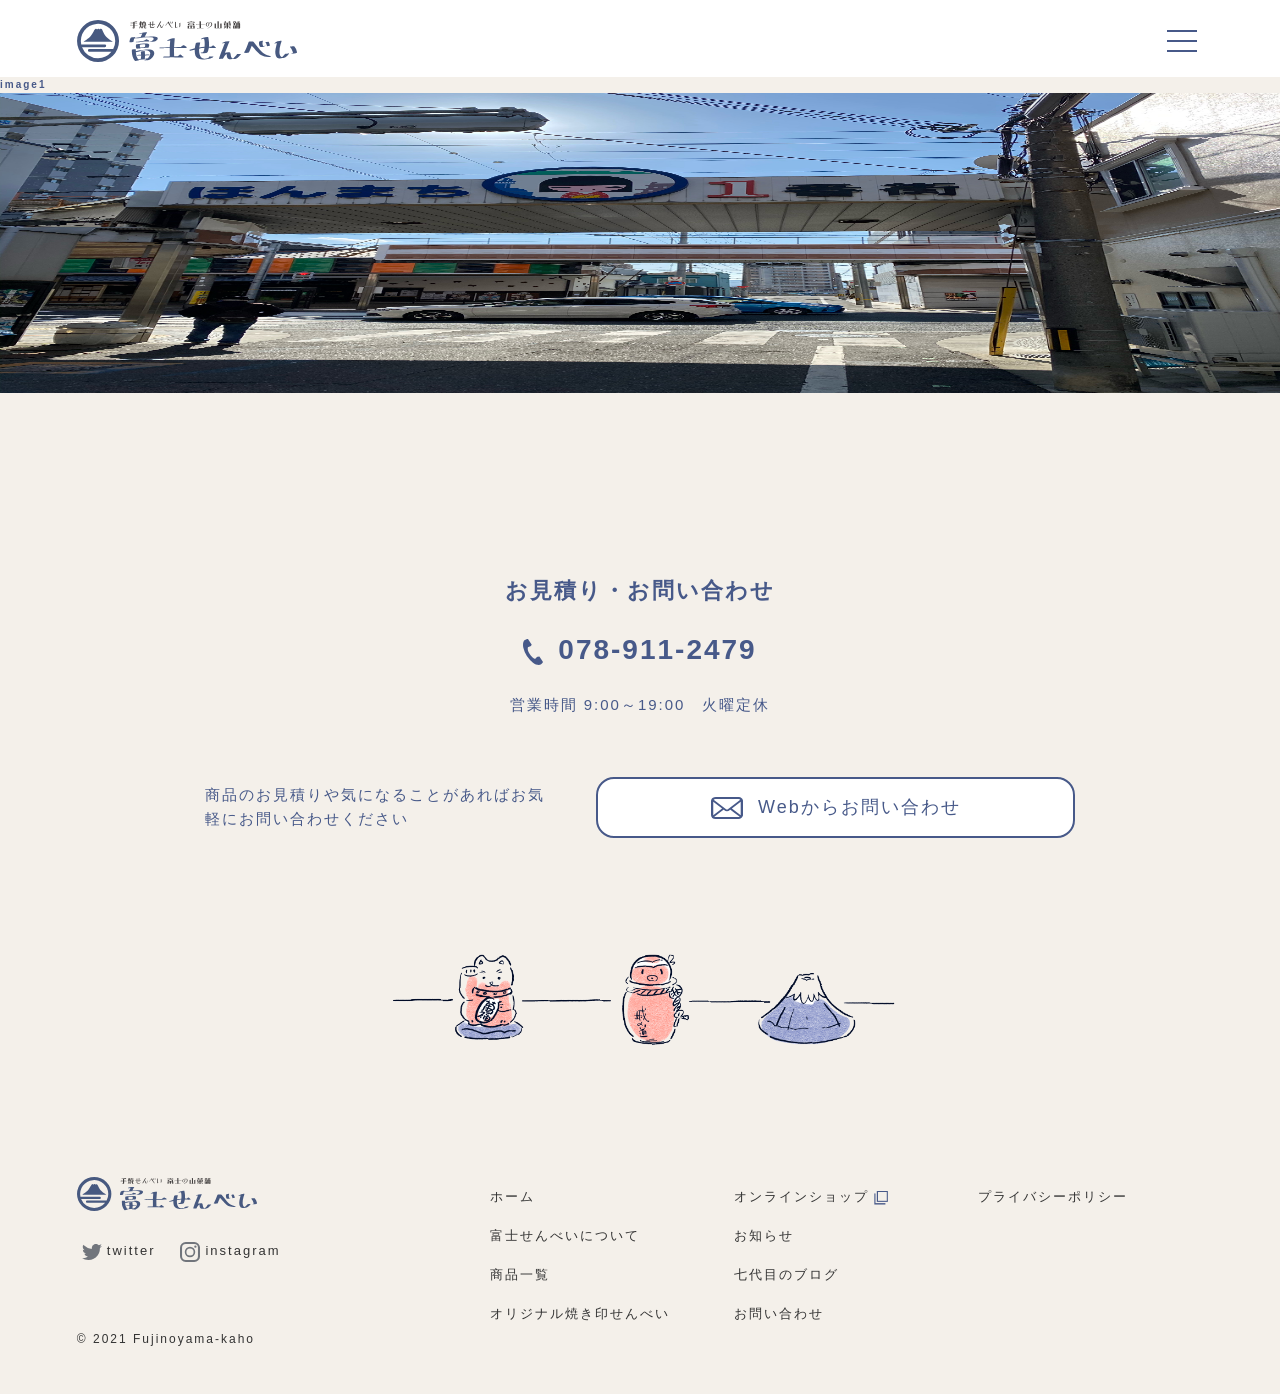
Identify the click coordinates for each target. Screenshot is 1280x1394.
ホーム (512, 1196)
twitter (119, 1250)
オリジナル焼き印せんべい (580, 1313)
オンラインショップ (811, 1196)
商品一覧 (520, 1274)
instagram (230, 1250)
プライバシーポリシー (1053, 1196)
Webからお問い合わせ (836, 806)
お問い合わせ (779, 1313)
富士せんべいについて (565, 1235)
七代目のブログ (786, 1274)
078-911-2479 (639, 649)
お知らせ (764, 1235)
